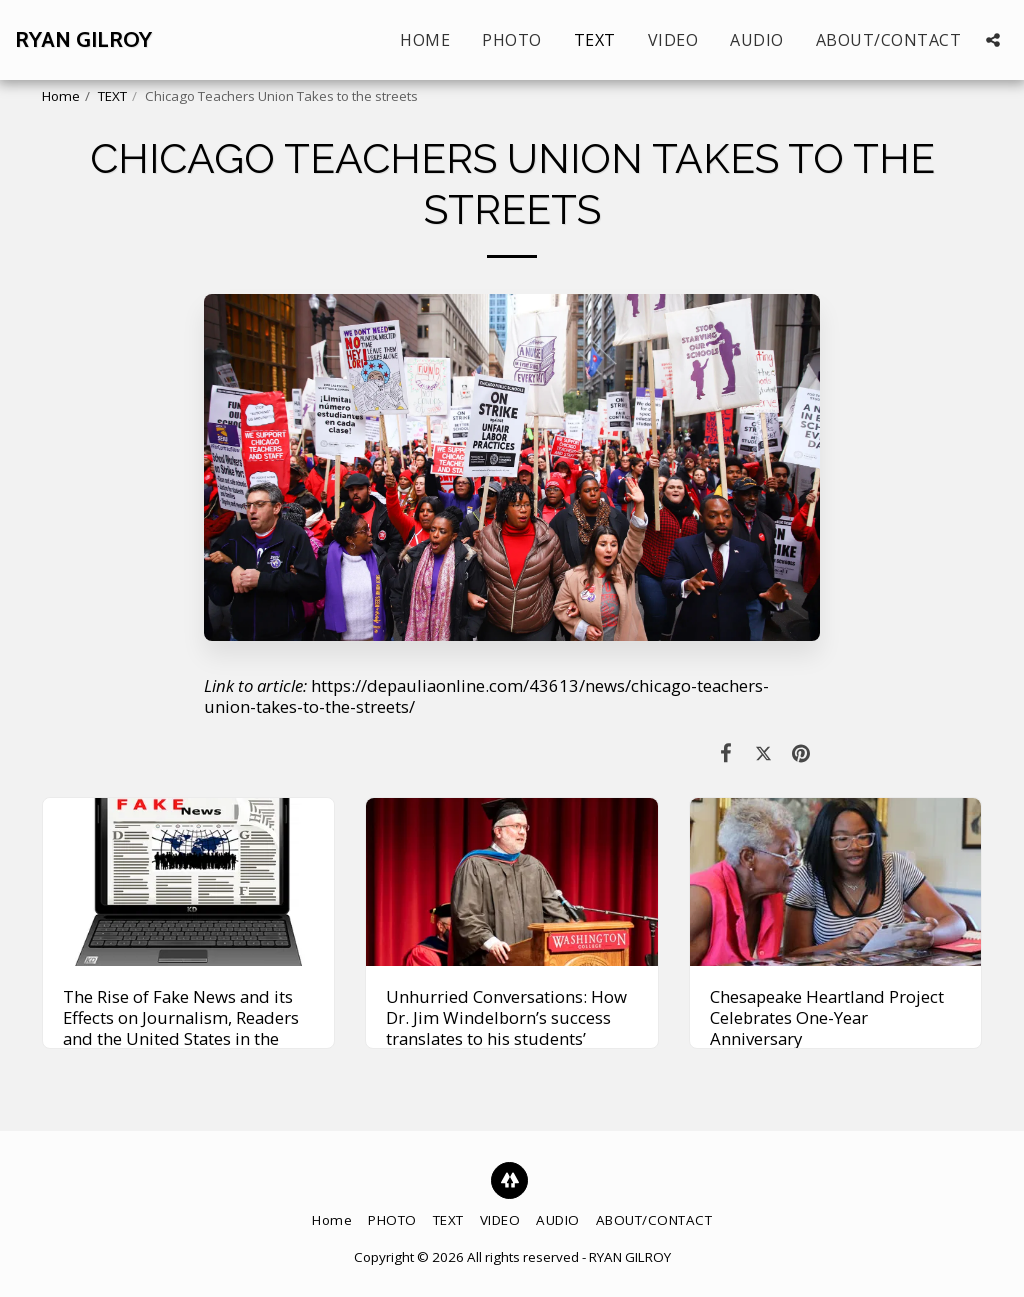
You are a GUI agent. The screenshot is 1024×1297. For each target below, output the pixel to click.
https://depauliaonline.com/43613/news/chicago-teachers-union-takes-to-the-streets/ (486, 696)
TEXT (112, 96)
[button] (993, 40)
